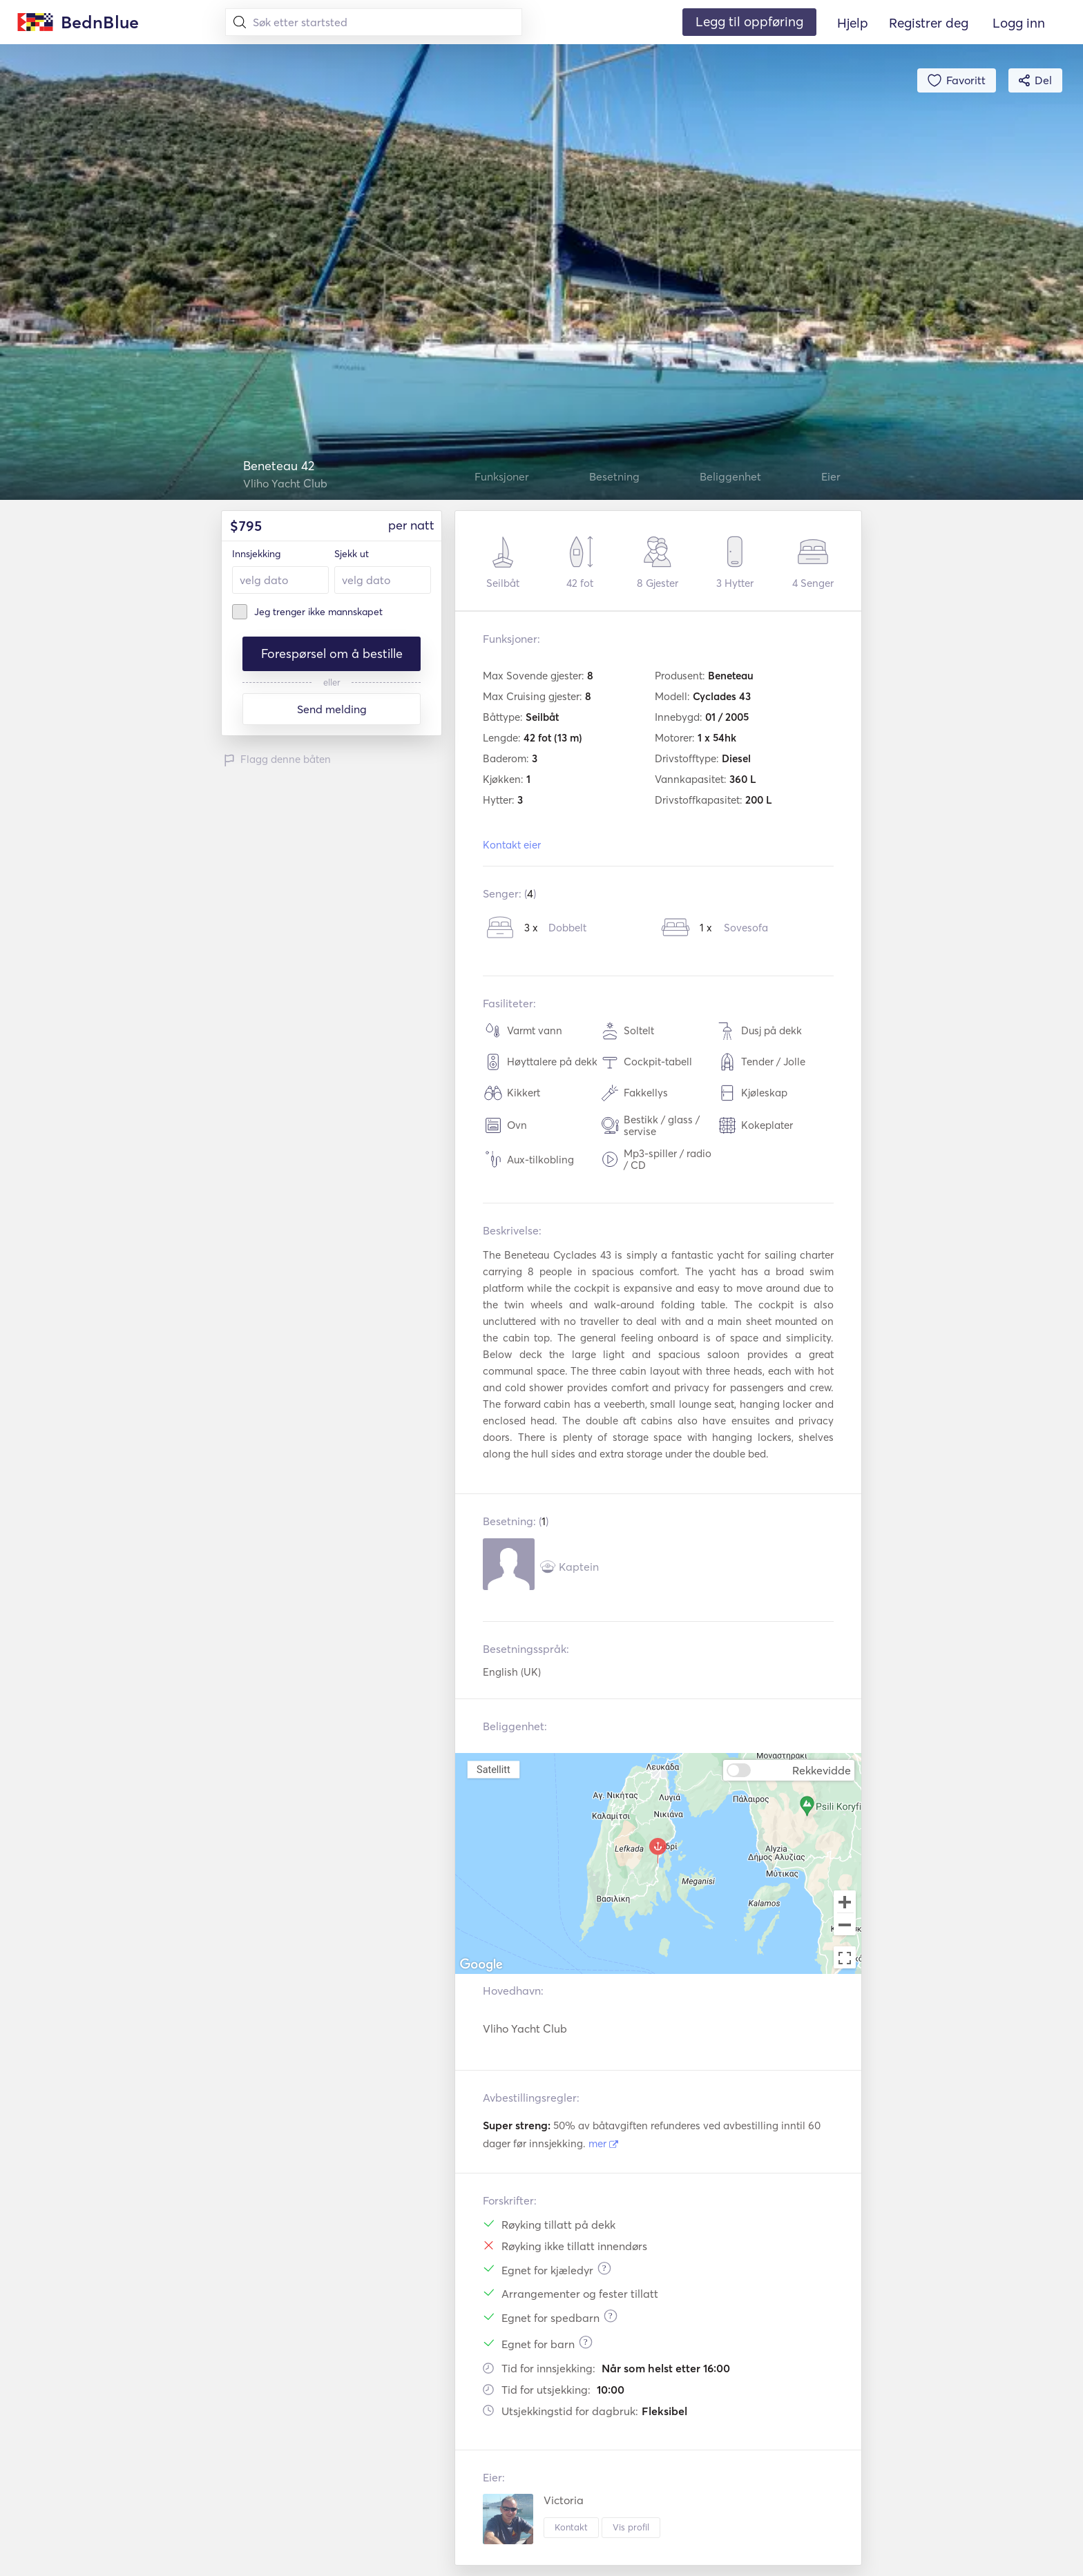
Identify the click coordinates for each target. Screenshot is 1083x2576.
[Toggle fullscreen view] (845, 1957)
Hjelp (852, 22)
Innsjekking (256, 553)
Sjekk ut (351, 553)
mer (603, 2143)
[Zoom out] (845, 1926)
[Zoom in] (845, 1901)
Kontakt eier (512, 844)
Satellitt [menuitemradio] (493, 1769)
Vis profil (631, 2527)
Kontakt (571, 2527)
